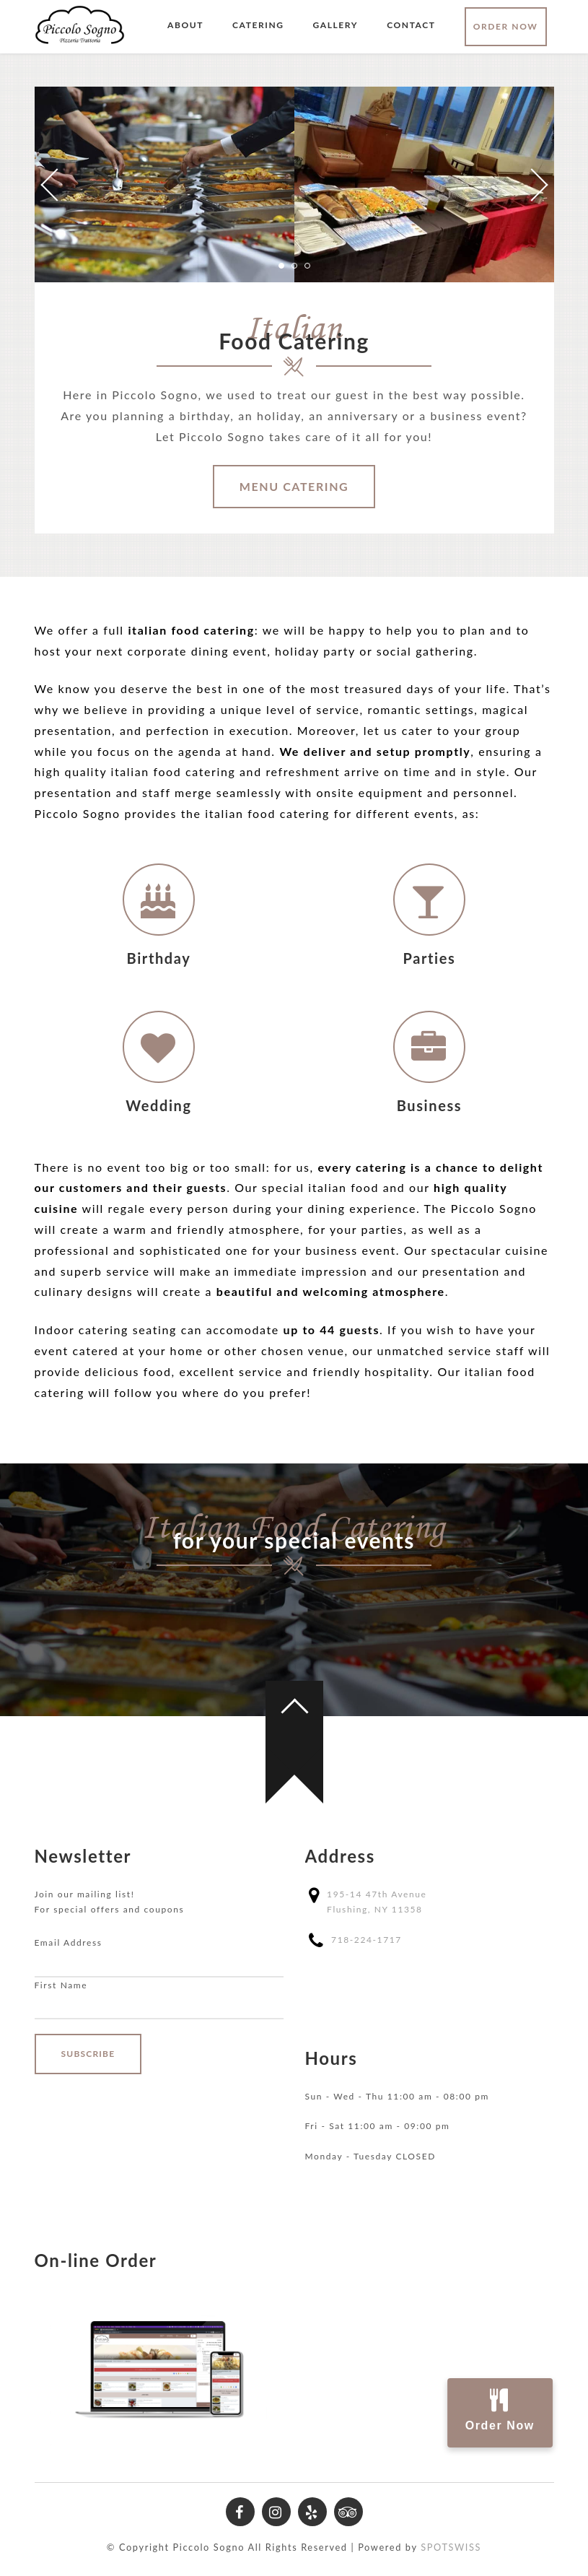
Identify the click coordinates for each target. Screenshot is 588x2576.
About (185, 24)
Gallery (336, 24)
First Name (61, 1985)
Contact (411, 24)
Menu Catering (294, 486)
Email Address (68, 1942)
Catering (258, 24)
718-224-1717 (366, 1939)
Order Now (505, 26)
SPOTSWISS (451, 2547)
